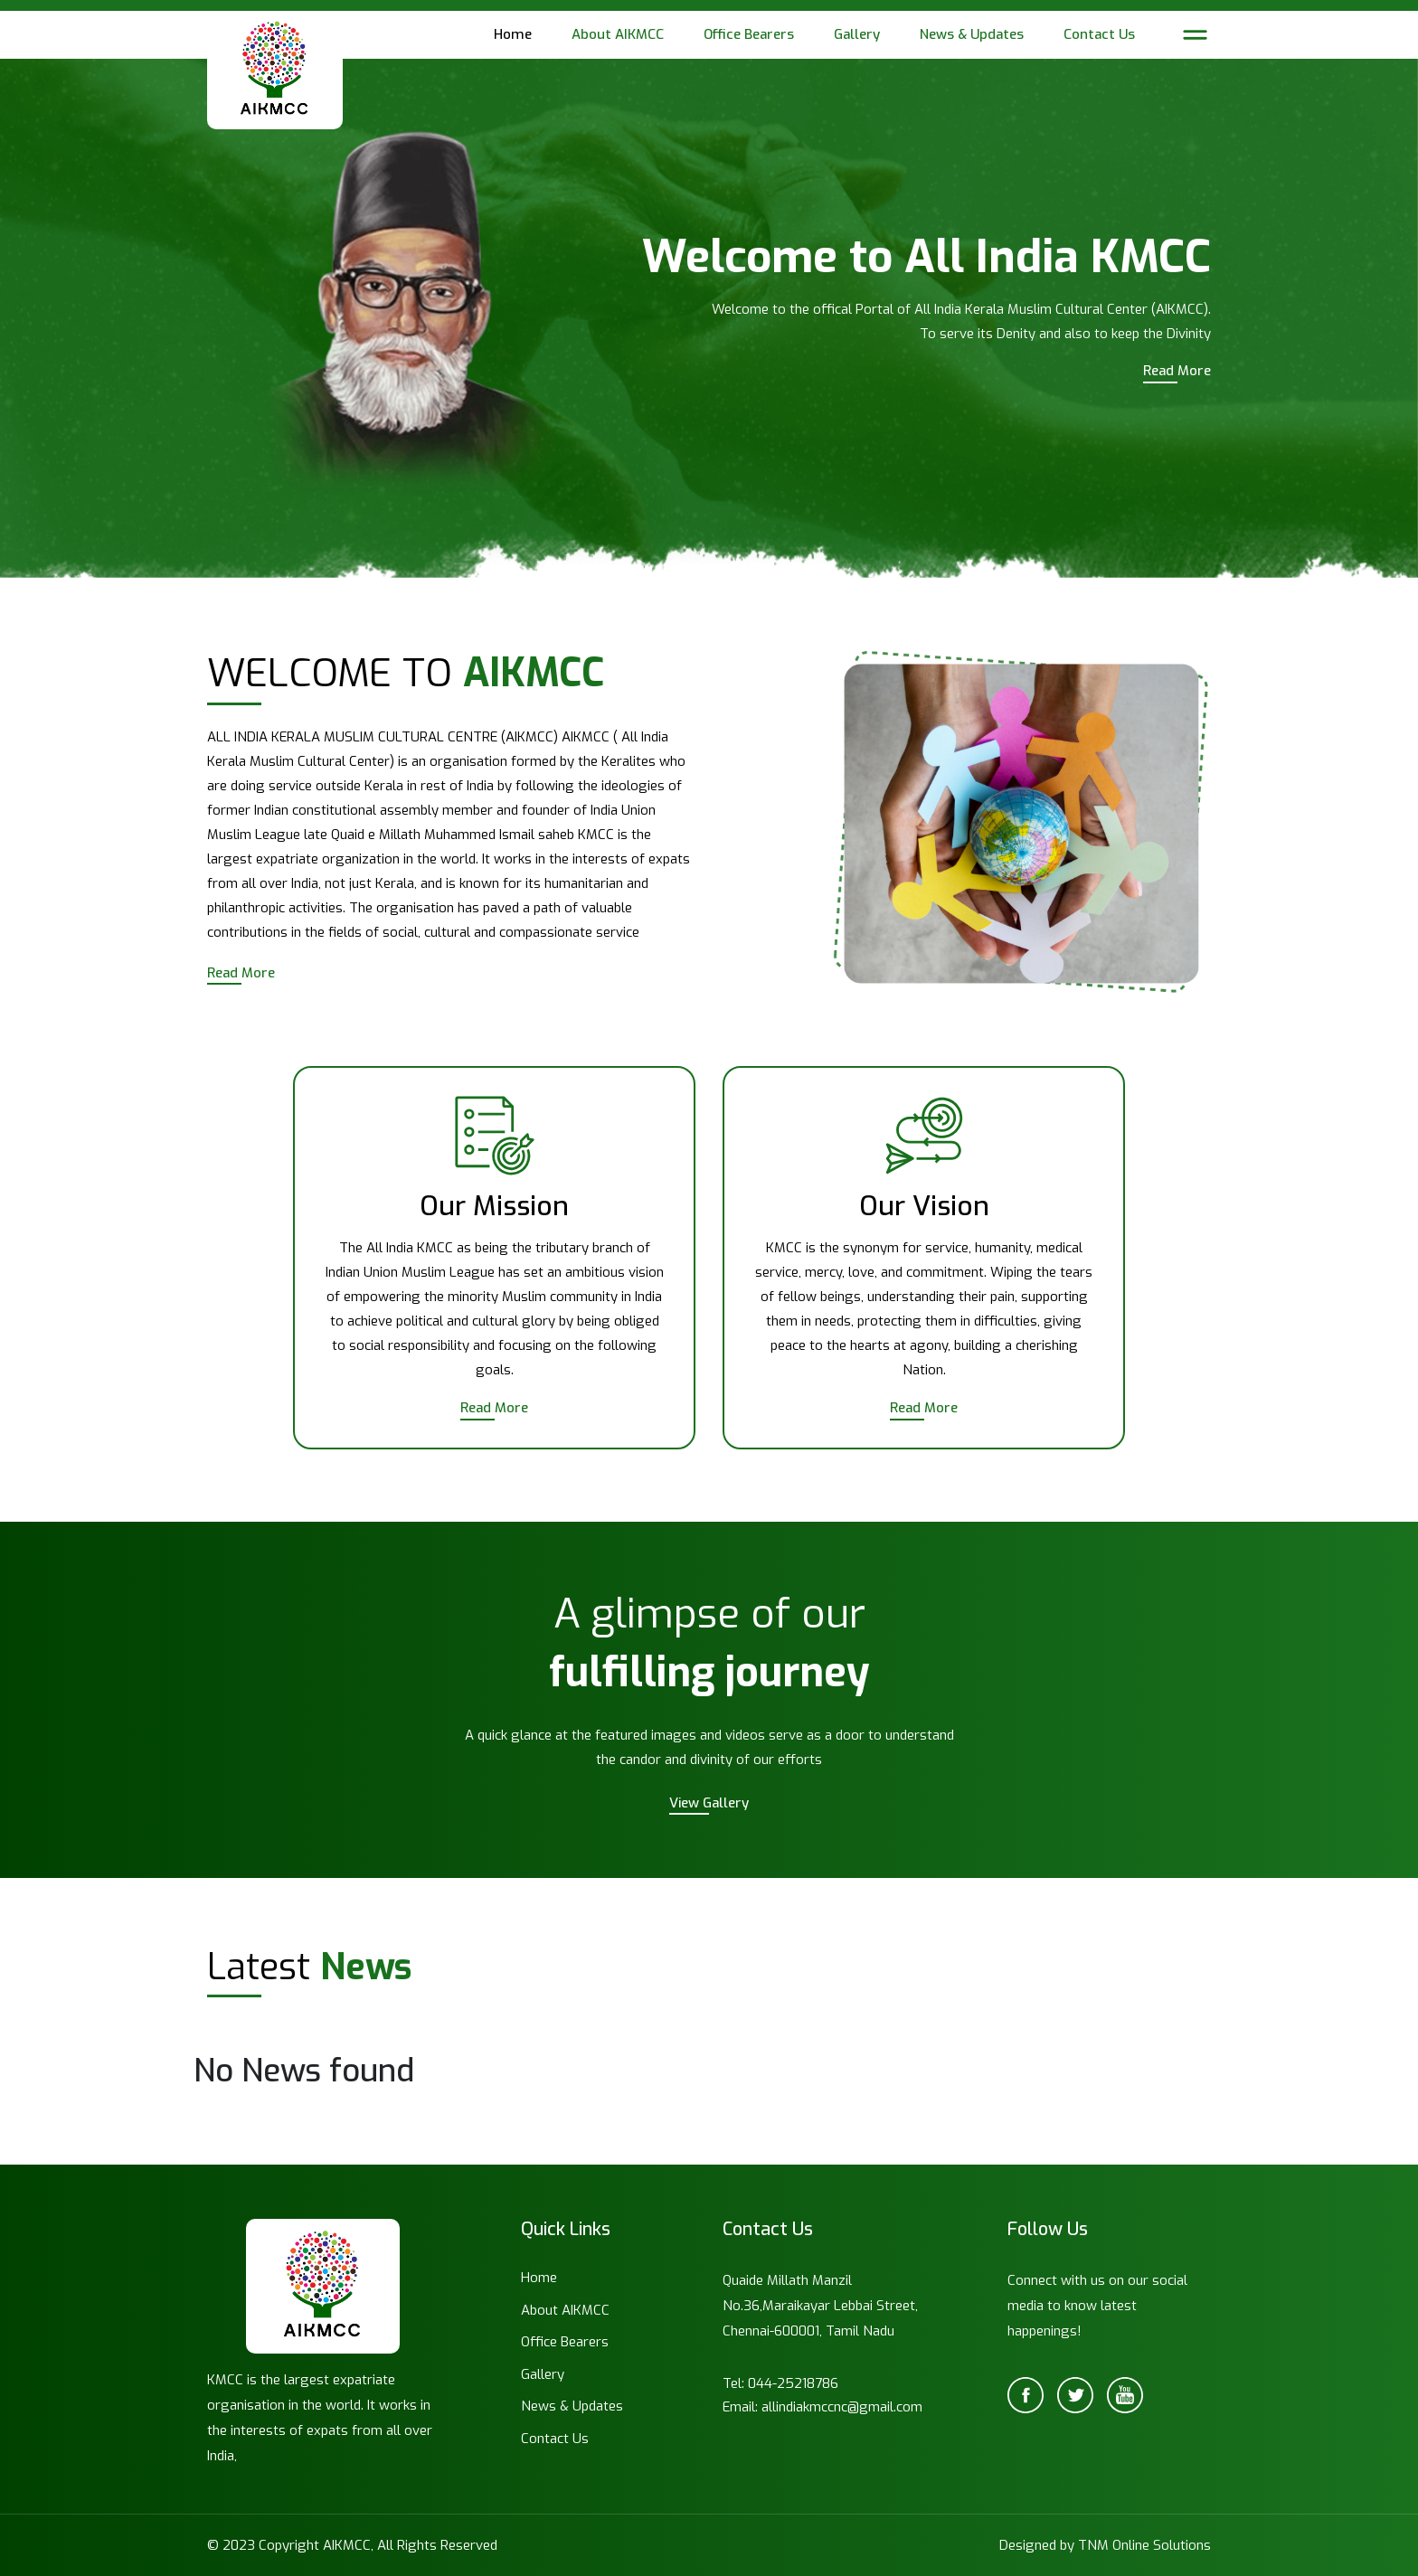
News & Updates (972, 34)
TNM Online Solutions (1144, 2545)
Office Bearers (749, 34)
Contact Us (1099, 34)
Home (513, 34)
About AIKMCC (618, 34)
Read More (1177, 371)
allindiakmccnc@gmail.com (841, 2407)
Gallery (857, 34)
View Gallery (709, 1803)
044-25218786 (793, 2383)
